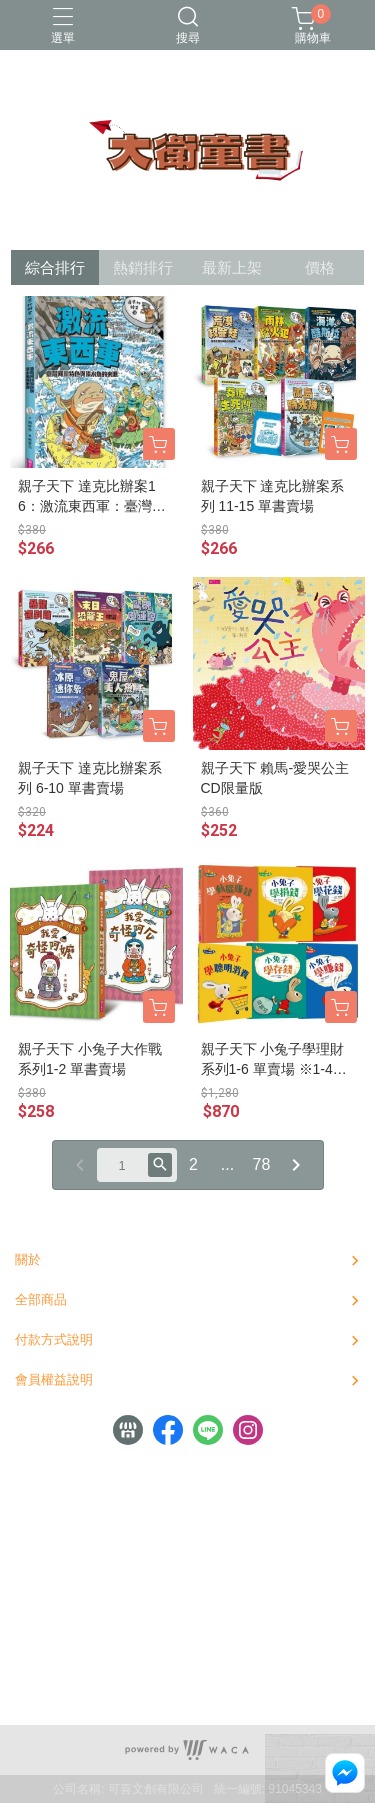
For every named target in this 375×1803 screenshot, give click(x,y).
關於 (28, 1259)
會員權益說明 (54, 1379)
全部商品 (41, 1299)
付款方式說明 (54, 1339)
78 (262, 1164)
